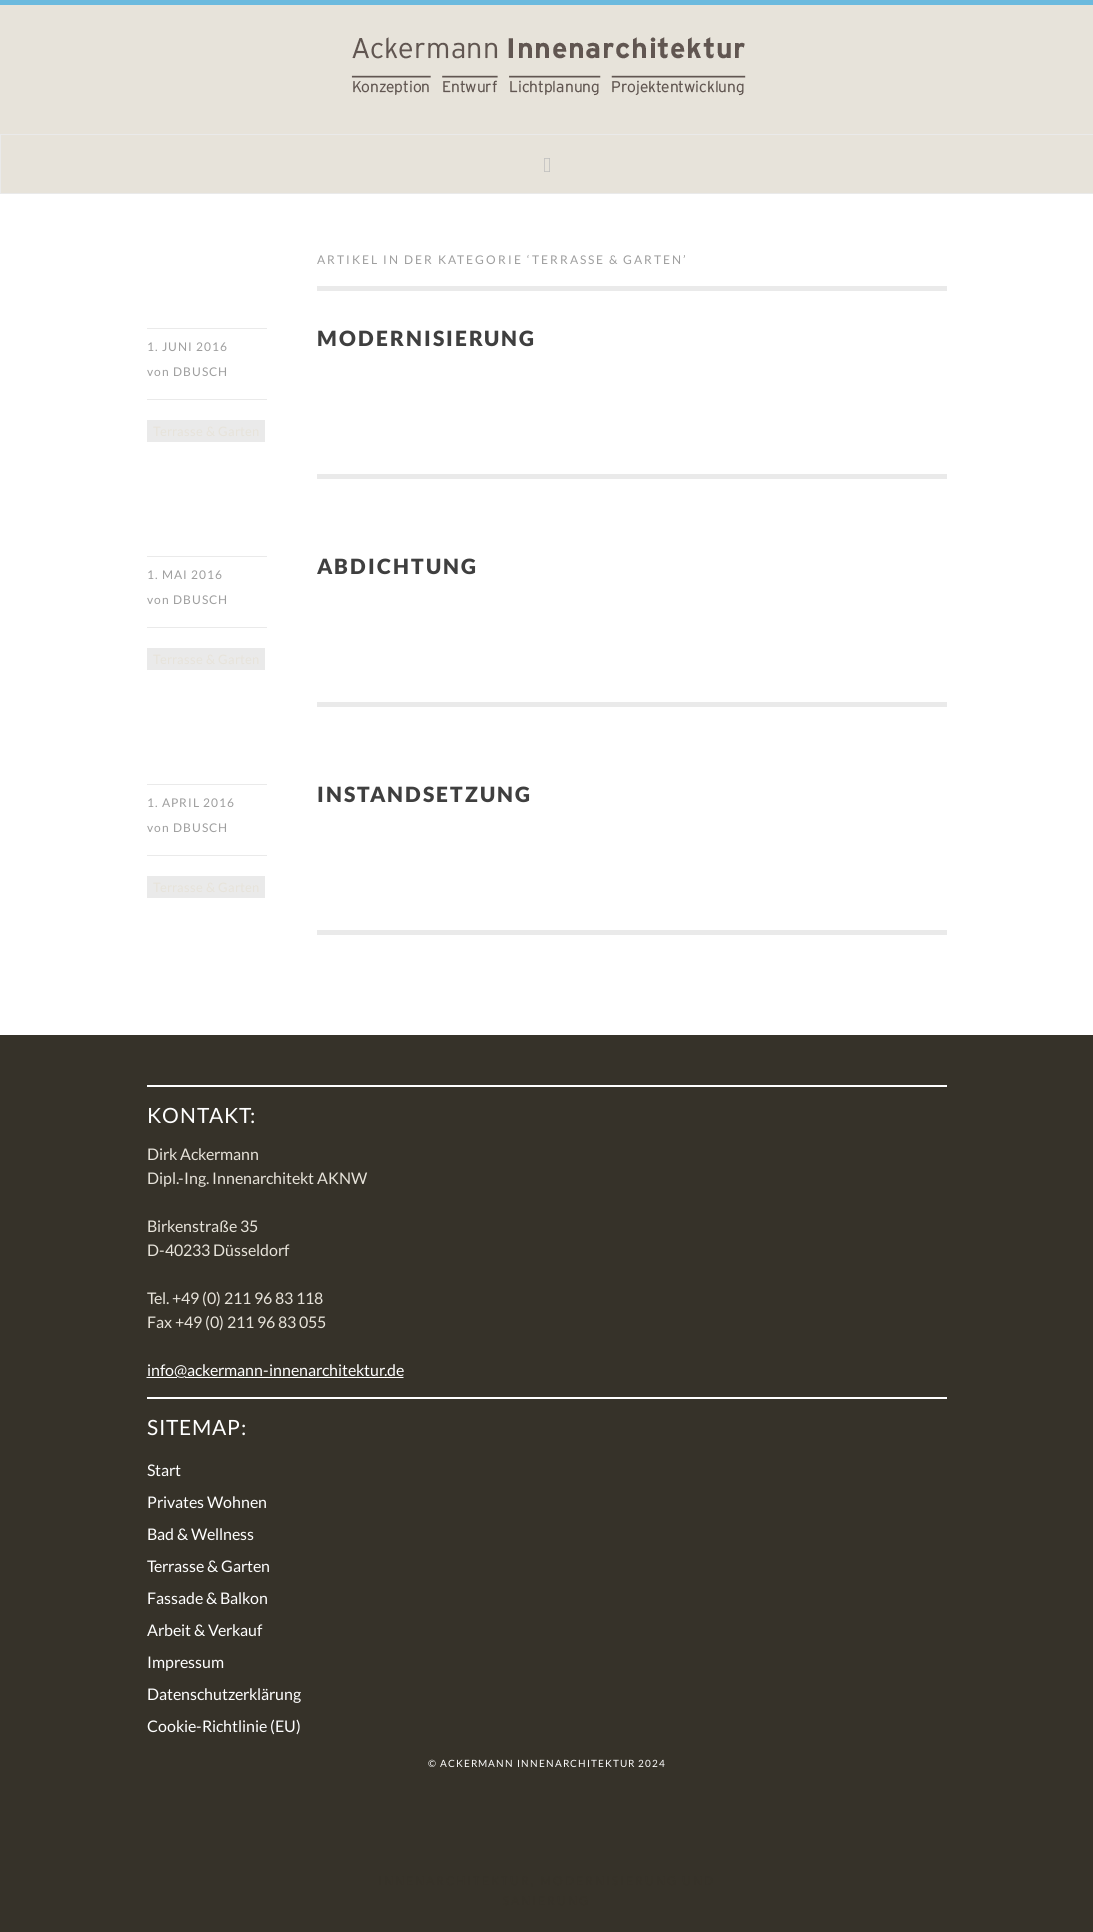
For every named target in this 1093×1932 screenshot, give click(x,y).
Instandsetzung (424, 793)
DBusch (200, 371)
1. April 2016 (191, 802)
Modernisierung (426, 337)
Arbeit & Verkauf (204, 1629)
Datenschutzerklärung (224, 1693)
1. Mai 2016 (185, 574)
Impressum (185, 1661)
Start (164, 1469)
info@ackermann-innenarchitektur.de (275, 1369)
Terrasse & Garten (206, 431)
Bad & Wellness (200, 1533)
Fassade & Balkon (207, 1597)
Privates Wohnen (207, 1501)
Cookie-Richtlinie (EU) (224, 1725)
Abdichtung (397, 565)
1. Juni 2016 (187, 346)
